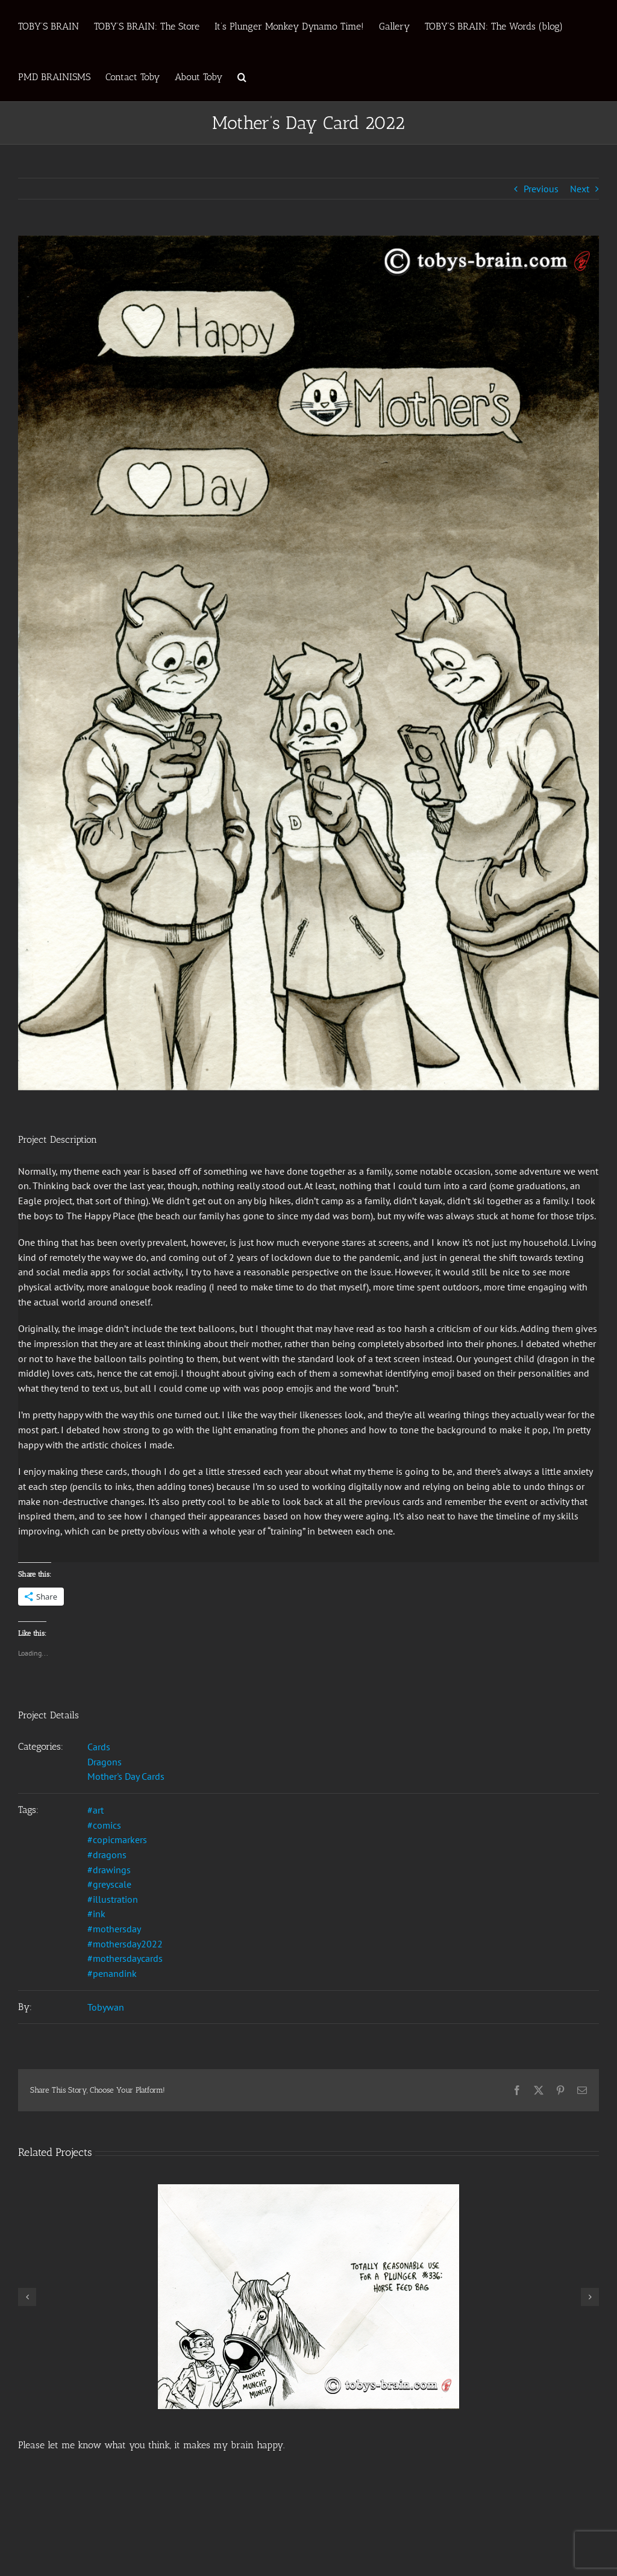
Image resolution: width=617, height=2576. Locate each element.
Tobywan (105, 2007)
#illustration (112, 1899)
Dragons (104, 1762)
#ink (96, 1914)
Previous (541, 189)
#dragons (107, 1855)
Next (579, 189)
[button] (241, 76)
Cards (98, 1747)
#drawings (109, 1870)
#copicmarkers (117, 1839)
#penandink (112, 1973)
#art (95, 1810)
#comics (104, 1825)
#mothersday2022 (125, 1944)
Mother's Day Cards (125, 1776)
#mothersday (114, 1929)
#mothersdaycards (125, 1958)
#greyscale (109, 1884)
